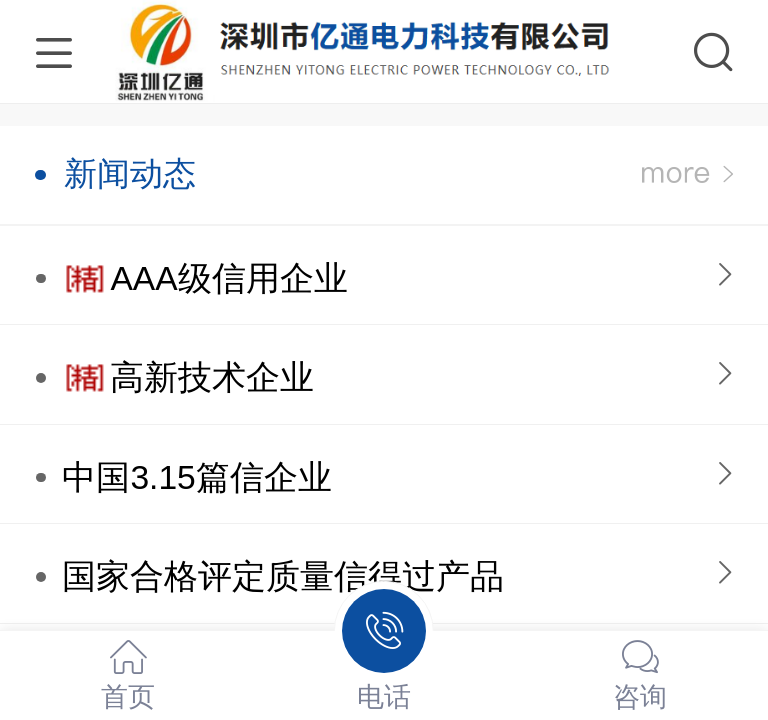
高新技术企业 (212, 377)
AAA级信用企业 (228, 278)
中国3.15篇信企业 (196, 477)
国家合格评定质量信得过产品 (283, 576)
